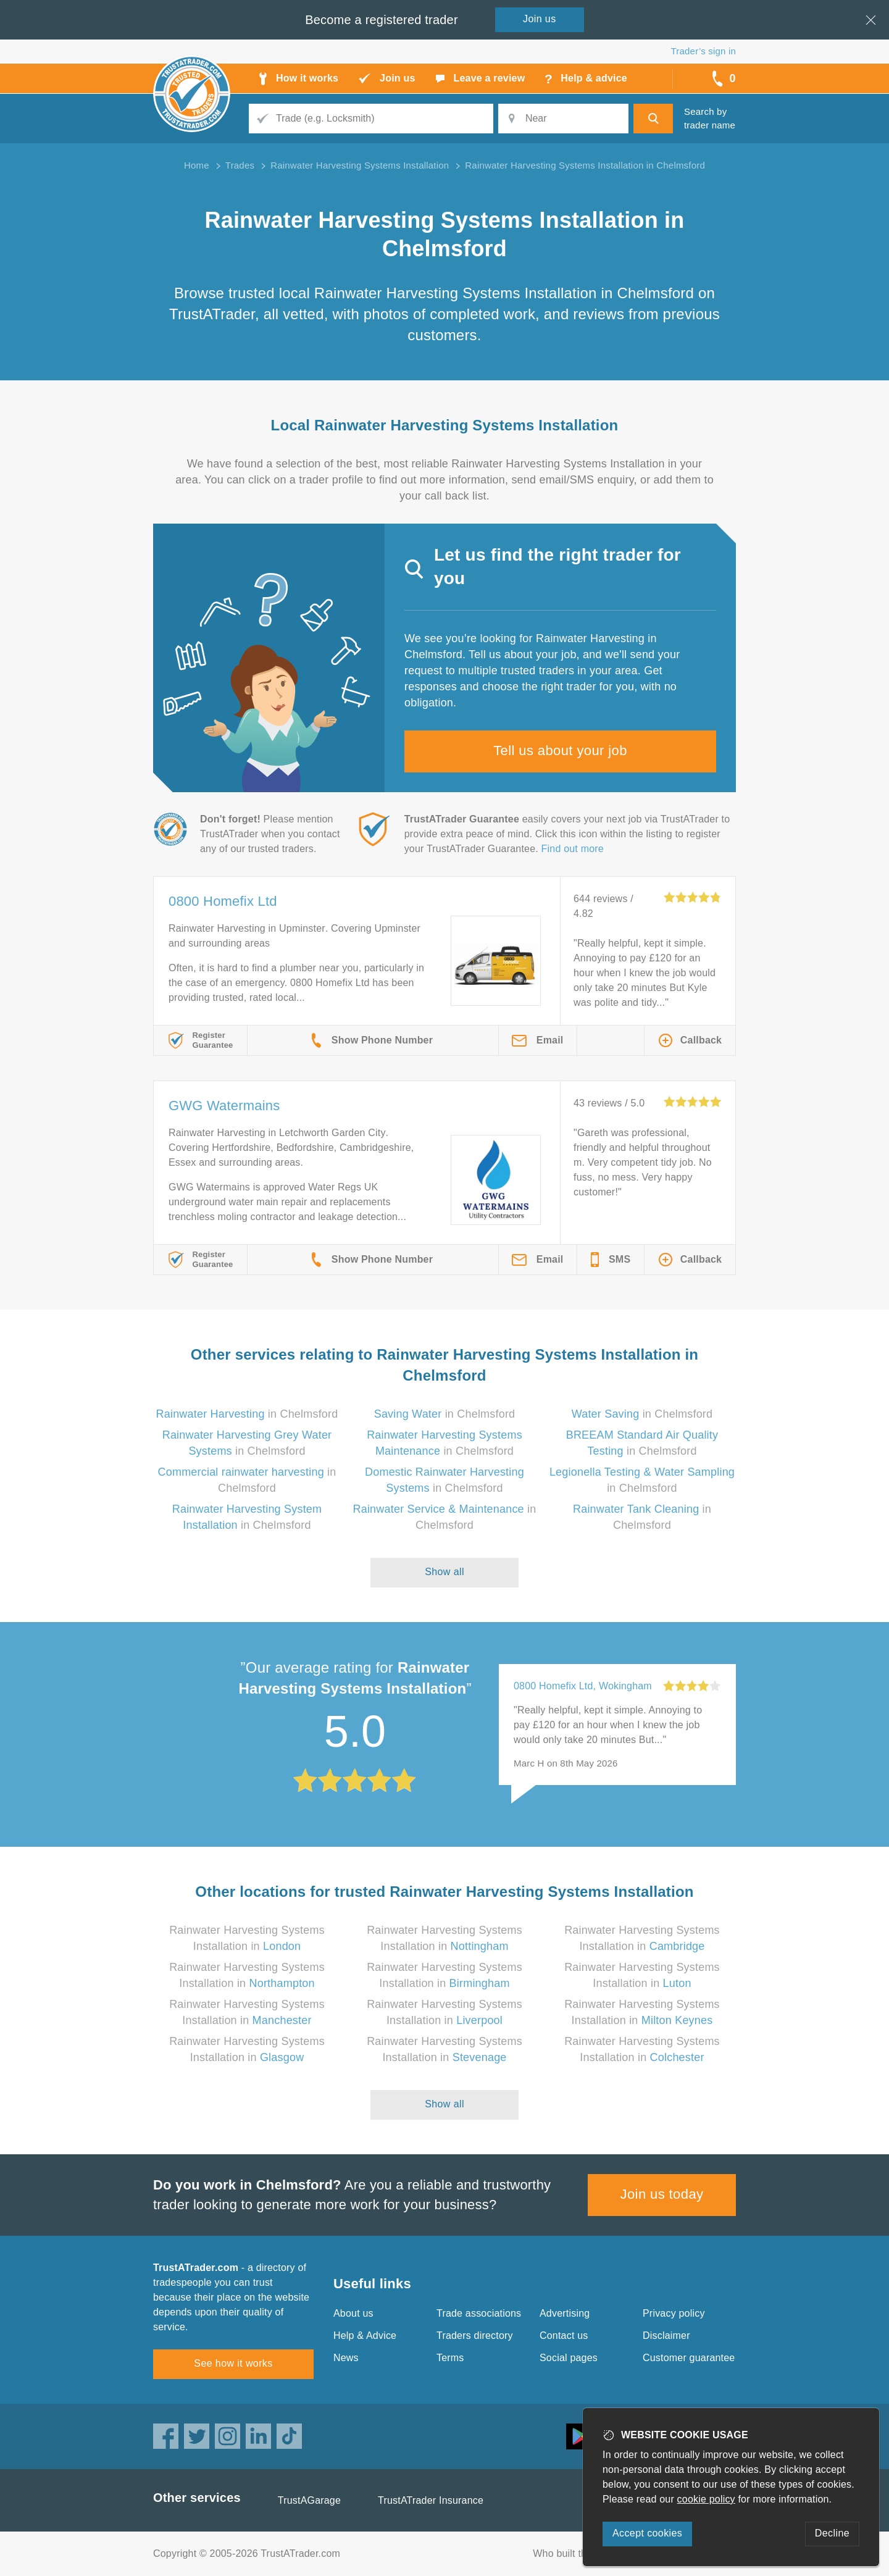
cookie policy (706, 2499)
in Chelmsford (247, 1414)
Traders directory (474, 2335)
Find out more (572, 848)
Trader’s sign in (703, 51)
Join (539, 19)
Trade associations (478, 2313)
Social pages (569, 2357)
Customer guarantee (689, 2357)
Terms (450, 2357)
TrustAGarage (309, 2500)
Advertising (565, 2313)
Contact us (564, 2335)
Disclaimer (666, 2335)
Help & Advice (364, 2335)
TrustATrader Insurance (430, 2500)
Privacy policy (674, 2313)
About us (353, 2313)
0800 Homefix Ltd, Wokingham (583, 1686)
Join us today (662, 2194)
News (346, 2357)
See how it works (233, 2363)
